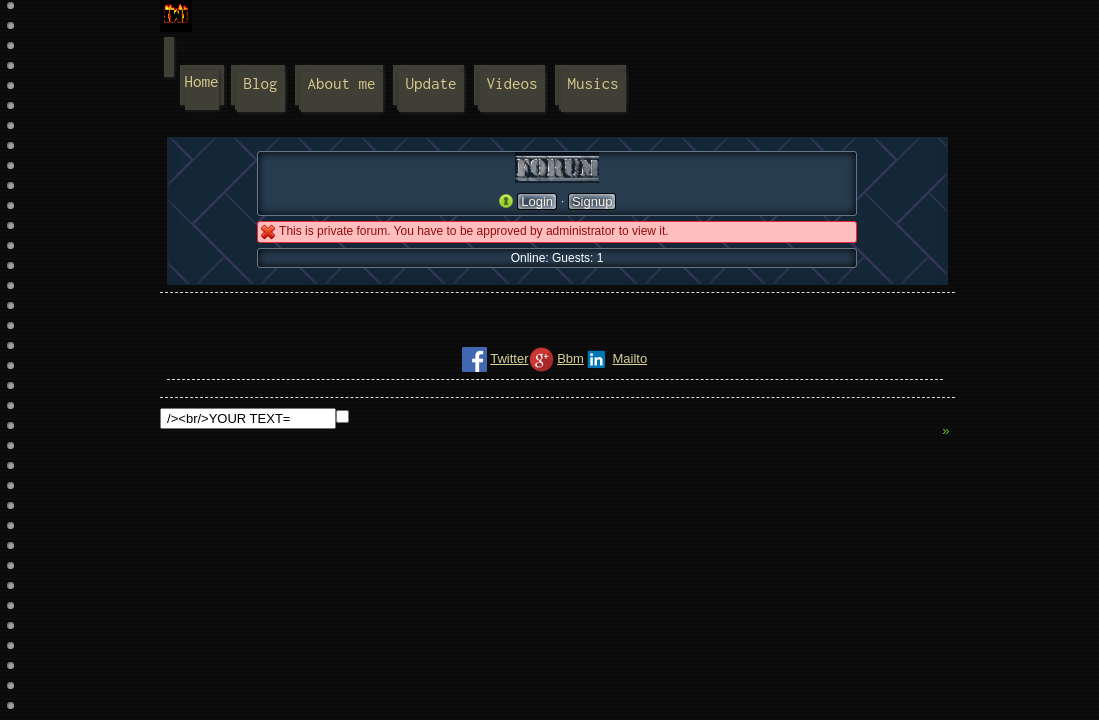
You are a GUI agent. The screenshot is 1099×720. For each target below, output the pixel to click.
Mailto (629, 358)
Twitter (509, 358)
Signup (592, 201)
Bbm (570, 358)
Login (537, 201)
